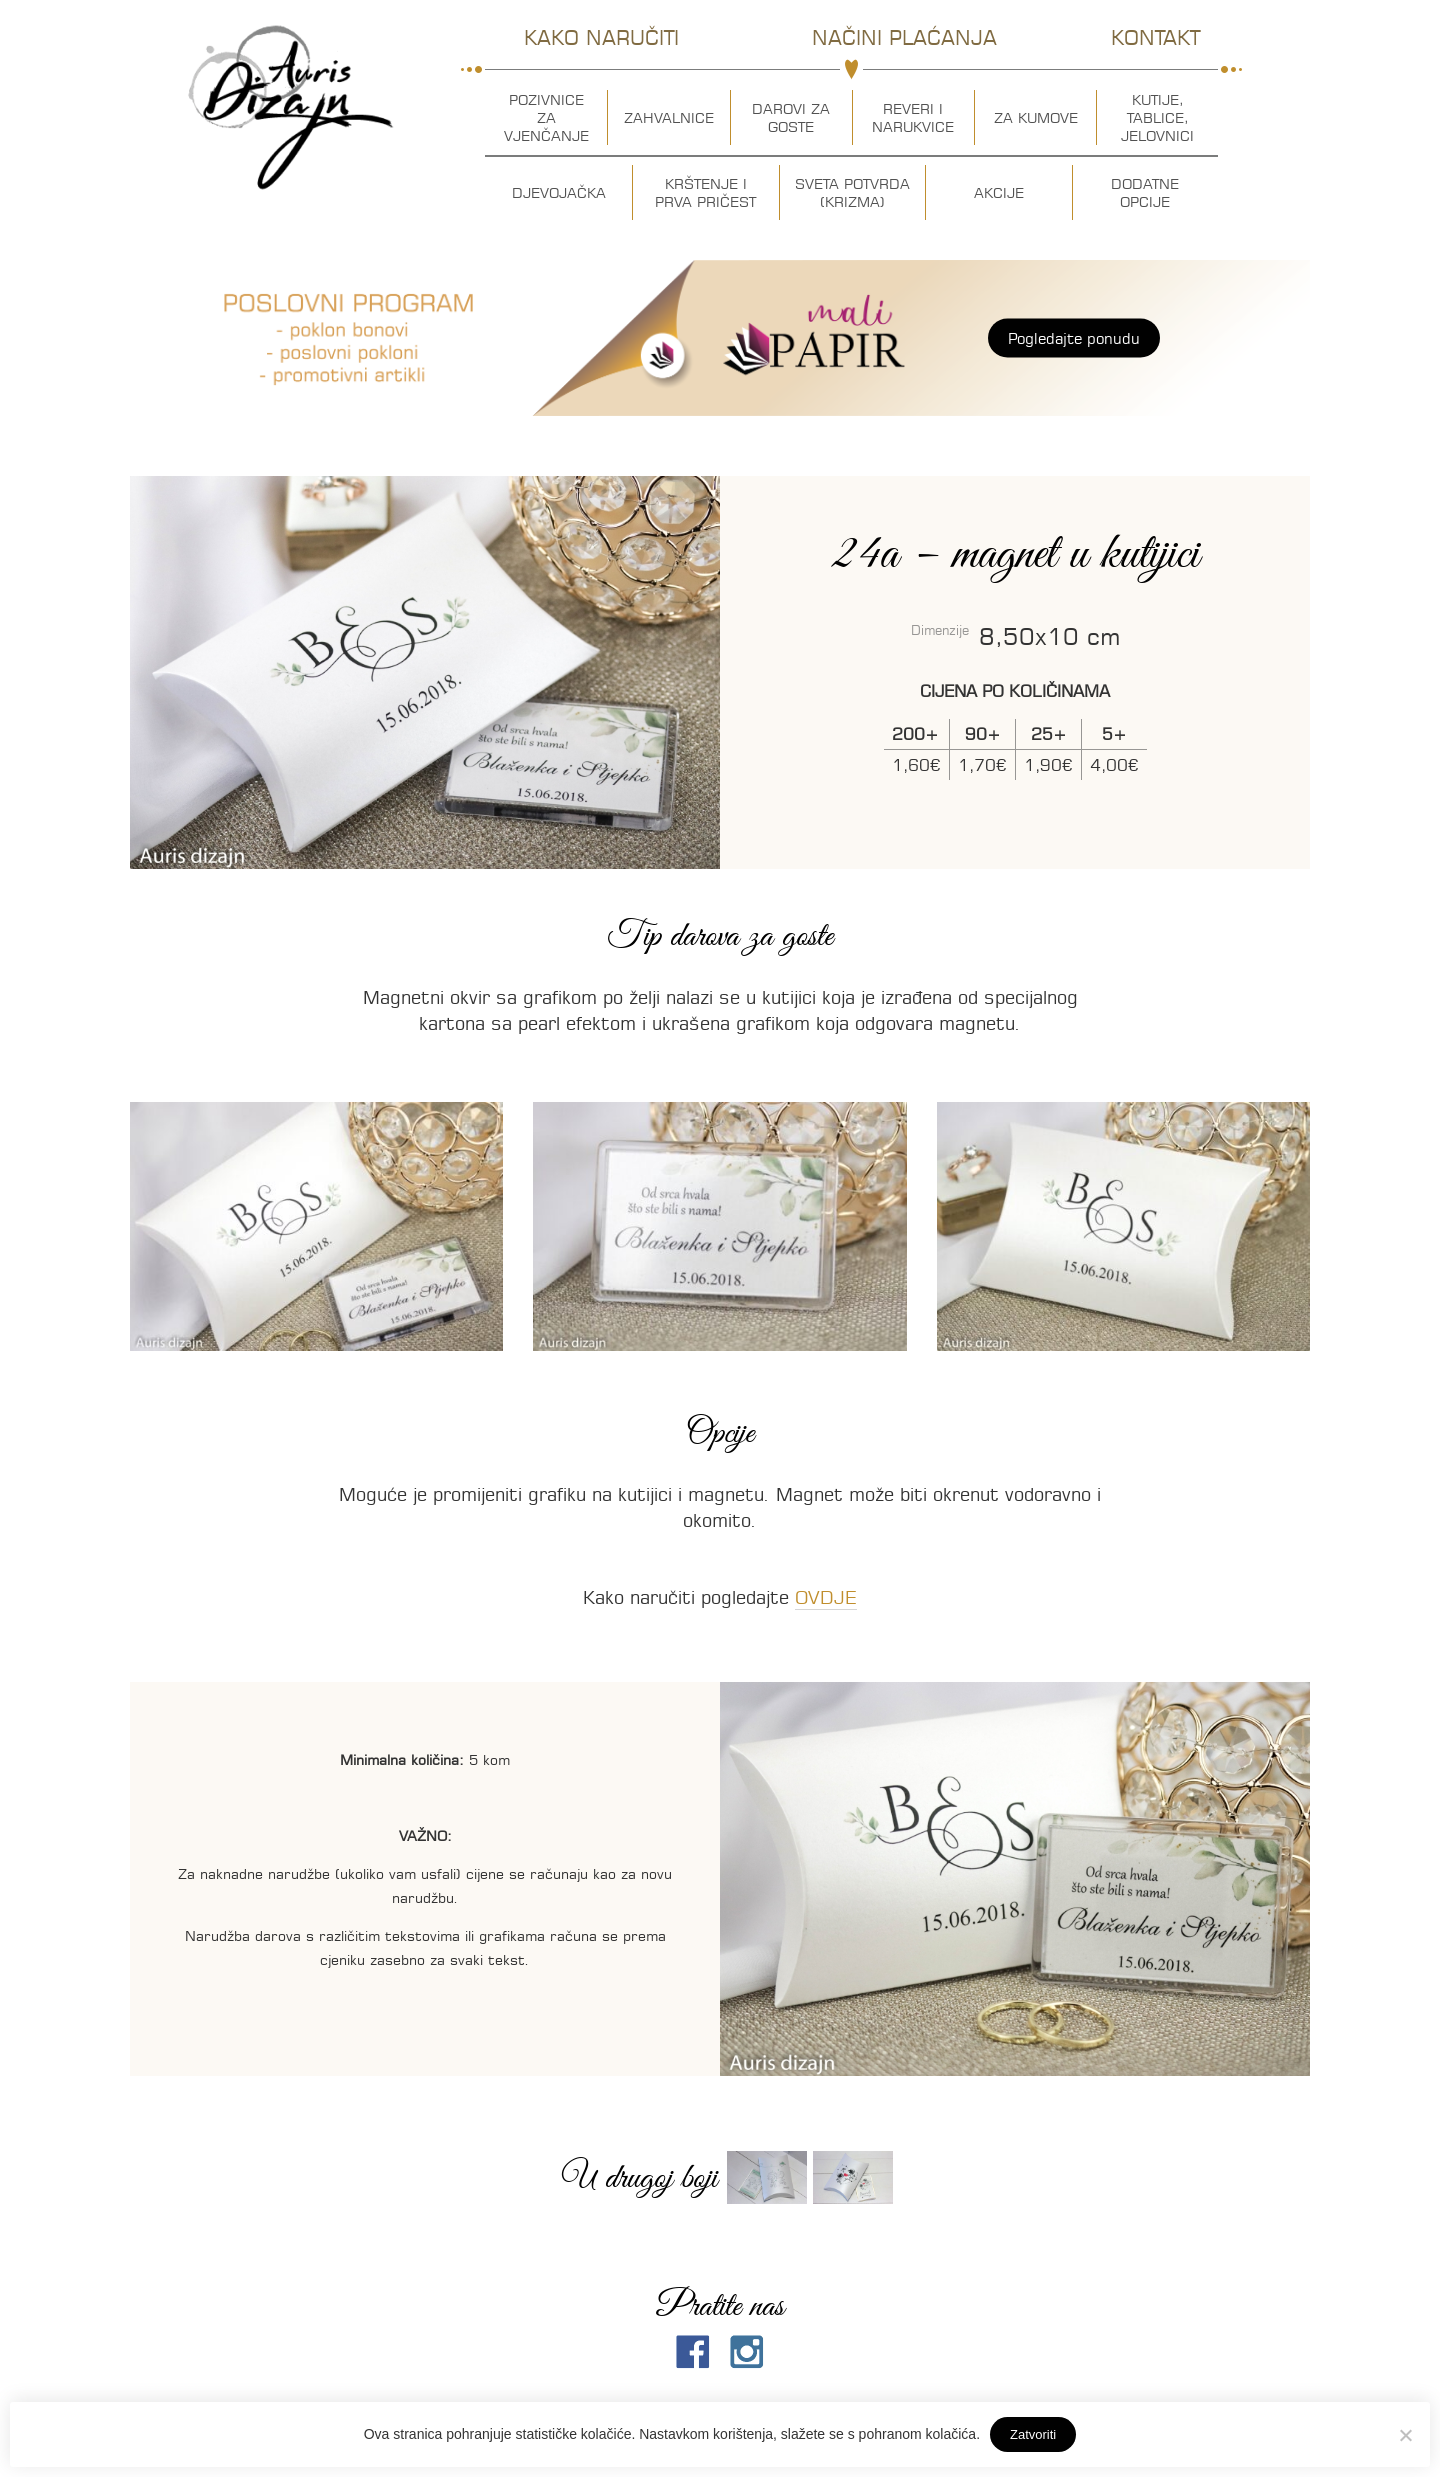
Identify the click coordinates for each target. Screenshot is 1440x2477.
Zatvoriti (1033, 2434)
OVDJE (826, 1597)
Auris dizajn (291, 107)
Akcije (999, 193)
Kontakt (1155, 37)
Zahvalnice (669, 118)
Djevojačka (559, 193)
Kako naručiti (601, 37)
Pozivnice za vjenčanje (546, 118)
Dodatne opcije (1145, 193)
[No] (1405, 2435)
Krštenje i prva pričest (705, 193)
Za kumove (1036, 118)
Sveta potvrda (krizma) (852, 193)
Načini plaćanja (904, 37)
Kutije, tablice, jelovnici (1157, 118)
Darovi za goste (791, 118)
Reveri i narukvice (913, 118)
